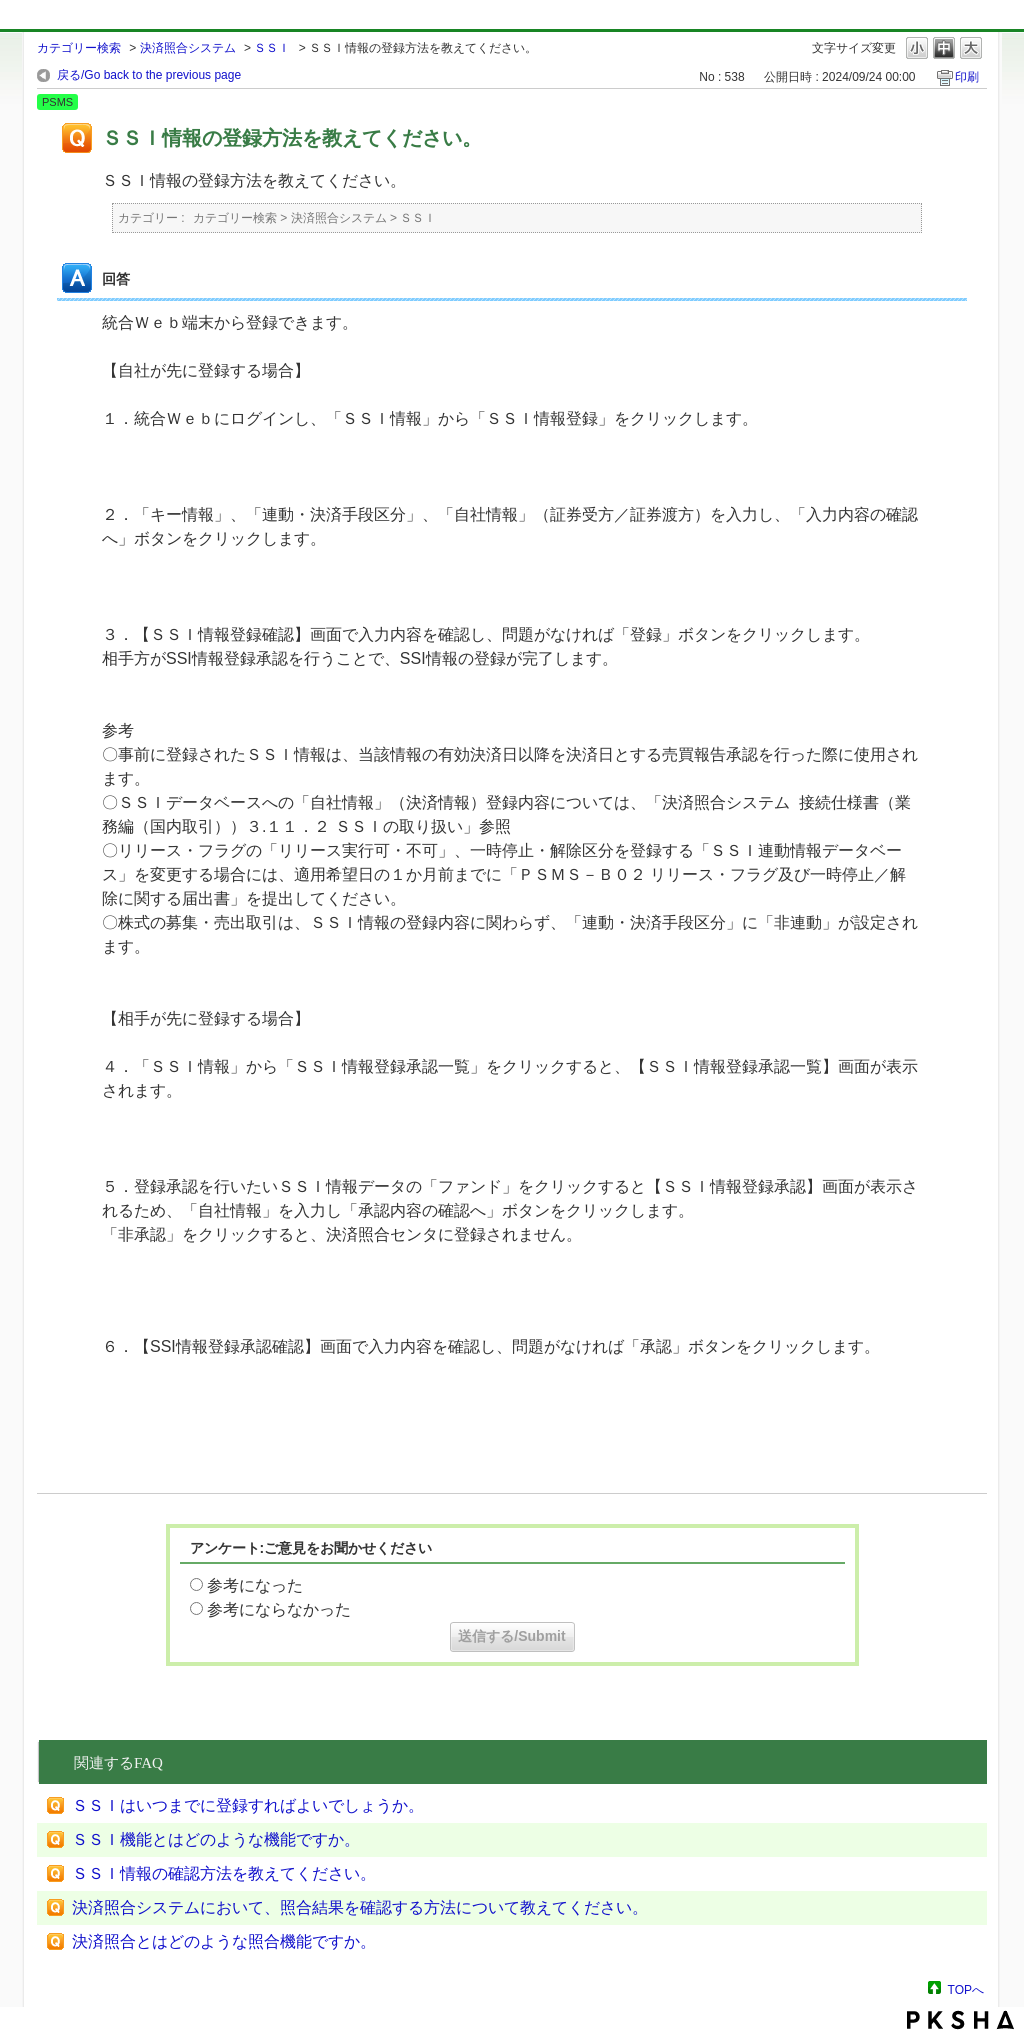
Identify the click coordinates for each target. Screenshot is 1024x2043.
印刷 (967, 77)
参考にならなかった (279, 1609)
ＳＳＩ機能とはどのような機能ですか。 (216, 1839)
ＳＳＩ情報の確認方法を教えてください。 (224, 1873)
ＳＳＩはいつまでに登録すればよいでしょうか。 (248, 1805)
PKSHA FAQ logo (960, 2020)
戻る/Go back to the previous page (149, 75)
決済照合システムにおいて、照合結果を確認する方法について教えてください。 (360, 1907)
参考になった (255, 1585)
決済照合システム (188, 48)
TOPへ (966, 1989)
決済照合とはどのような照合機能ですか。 (224, 1941)
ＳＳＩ (272, 48)
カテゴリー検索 (79, 48)
